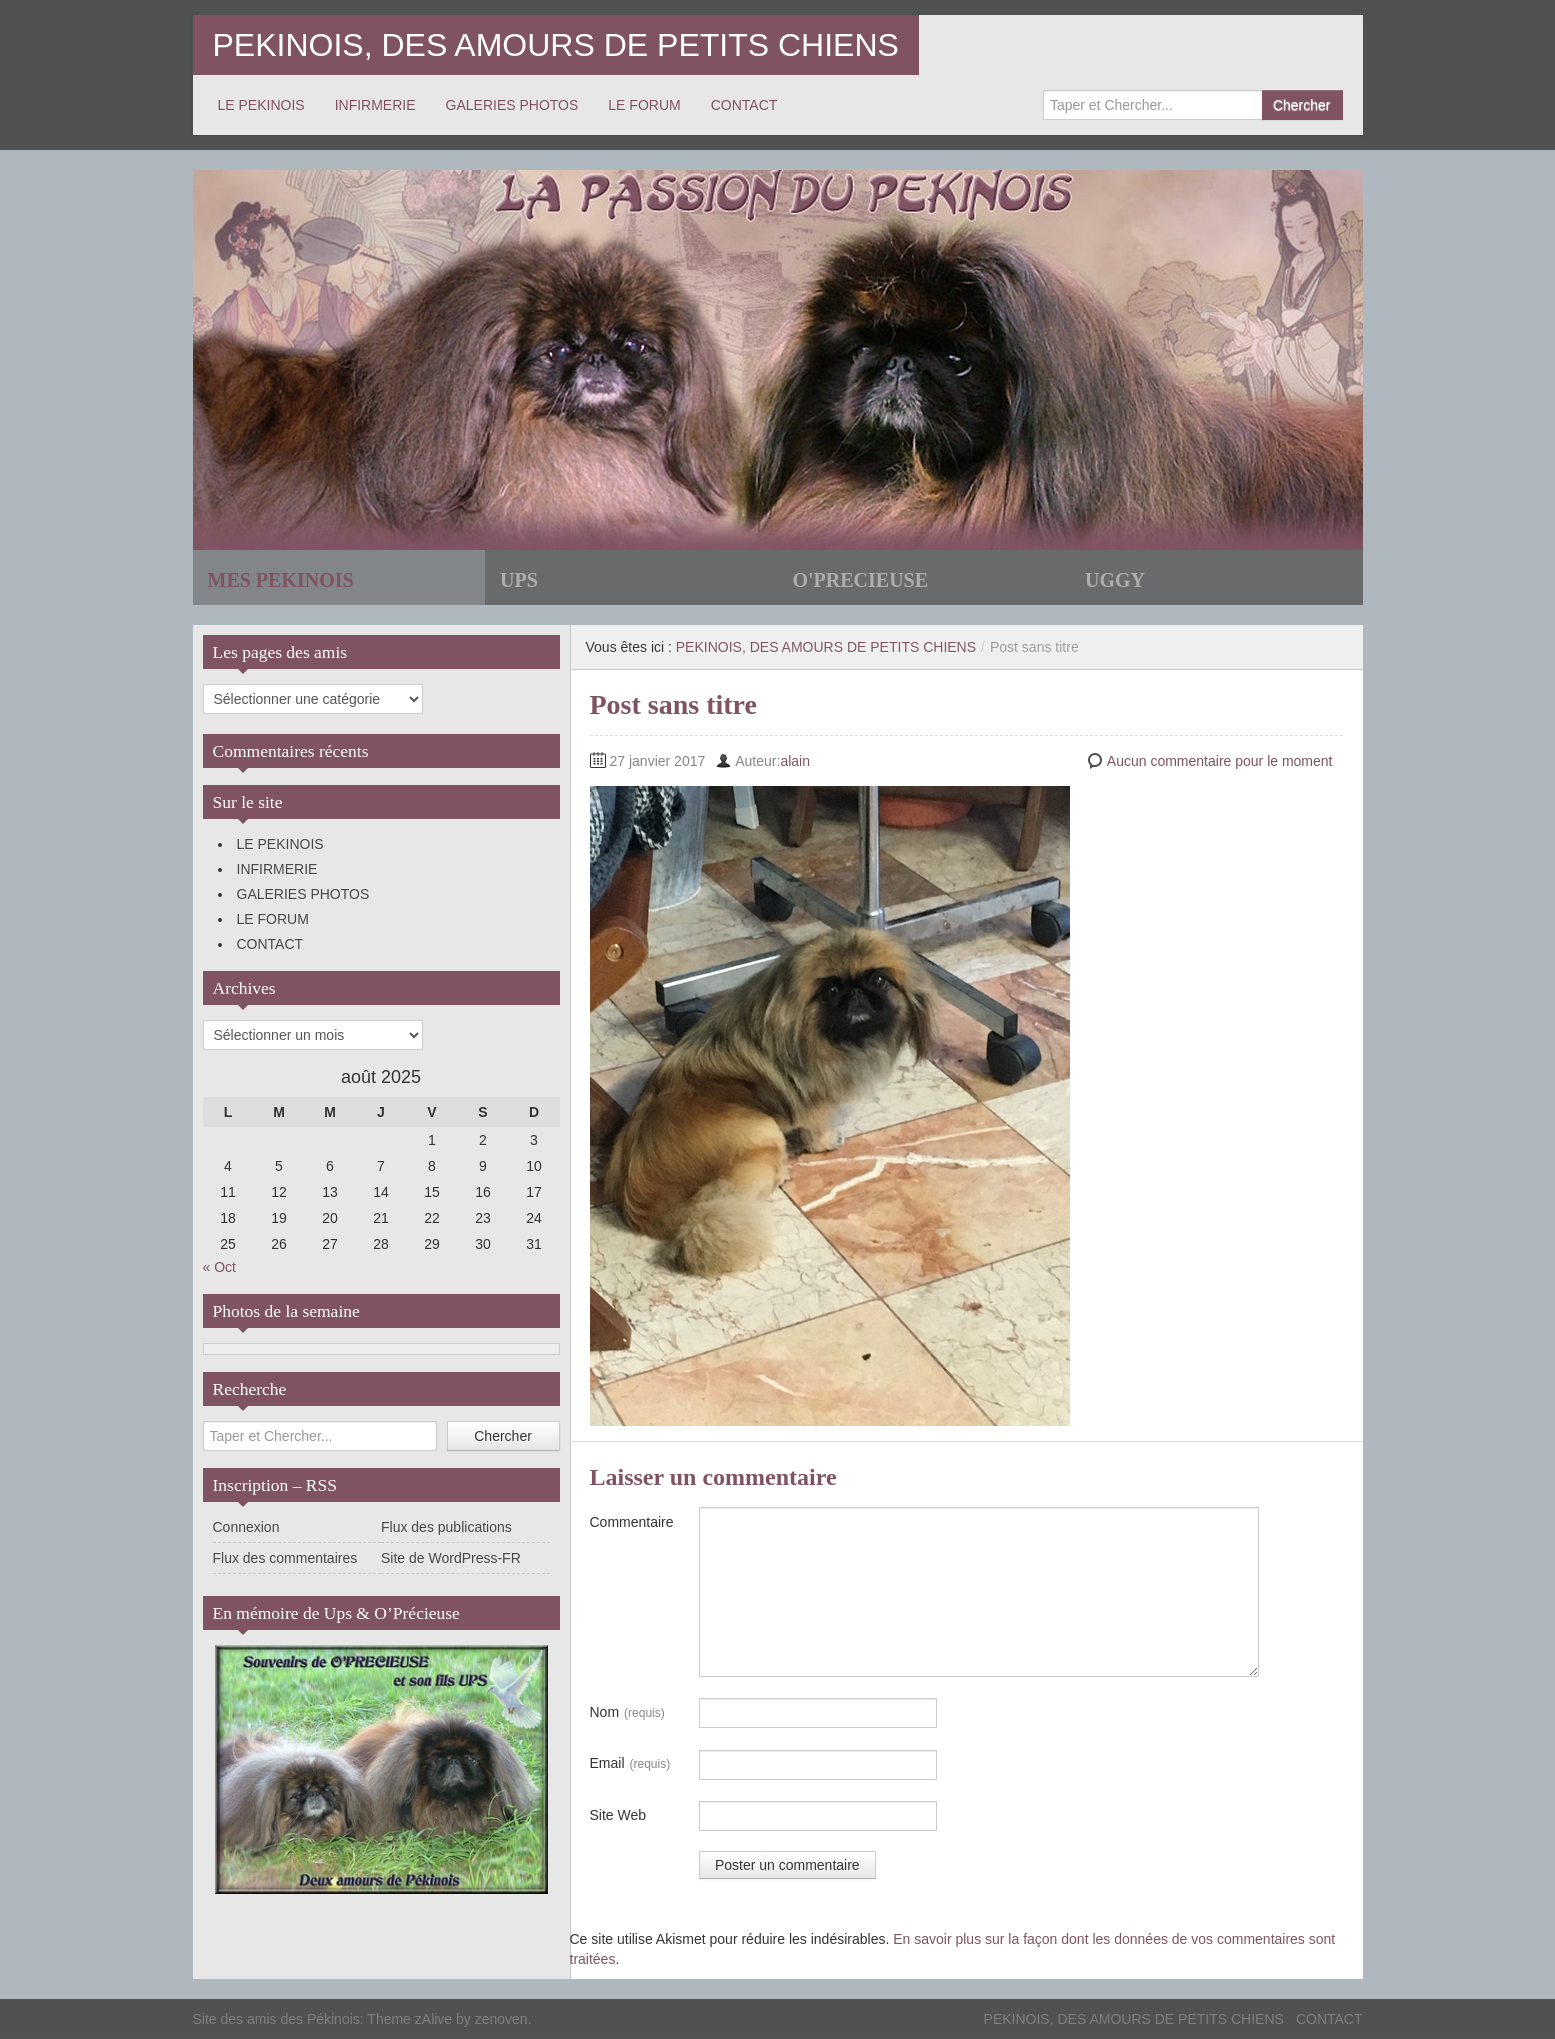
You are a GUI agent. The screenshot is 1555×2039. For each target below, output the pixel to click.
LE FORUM (644, 105)
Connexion (246, 1527)
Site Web (618, 1815)
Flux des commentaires (285, 1558)
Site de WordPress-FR (451, 1558)
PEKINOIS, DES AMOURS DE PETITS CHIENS (556, 45)
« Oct (219, 1267)
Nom (627, 1713)
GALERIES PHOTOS (512, 105)
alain (795, 761)
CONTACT (744, 105)
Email (630, 1764)
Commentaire (632, 1522)
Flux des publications (446, 1527)
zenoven (501, 2019)
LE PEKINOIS (261, 105)
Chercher (1302, 105)
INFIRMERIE (375, 105)
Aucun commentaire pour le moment (1220, 761)
